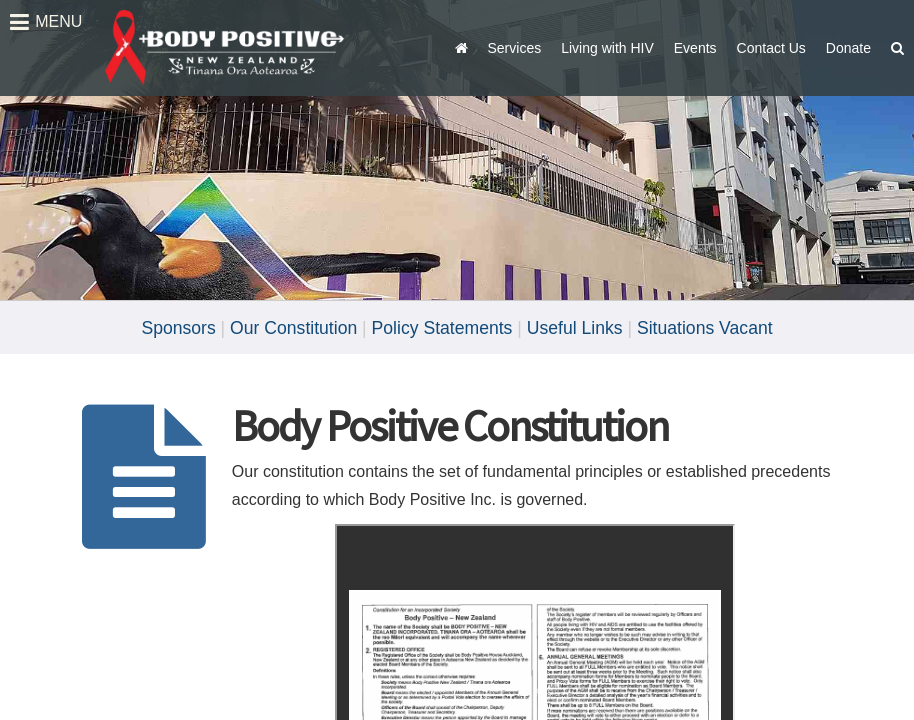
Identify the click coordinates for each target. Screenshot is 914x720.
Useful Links (575, 328)
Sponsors (178, 328)
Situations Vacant (705, 328)
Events (695, 48)
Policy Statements (442, 328)
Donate (848, 48)
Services (515, 48)
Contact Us (771, 48)
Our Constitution (293, 328)
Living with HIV (607, 48)
